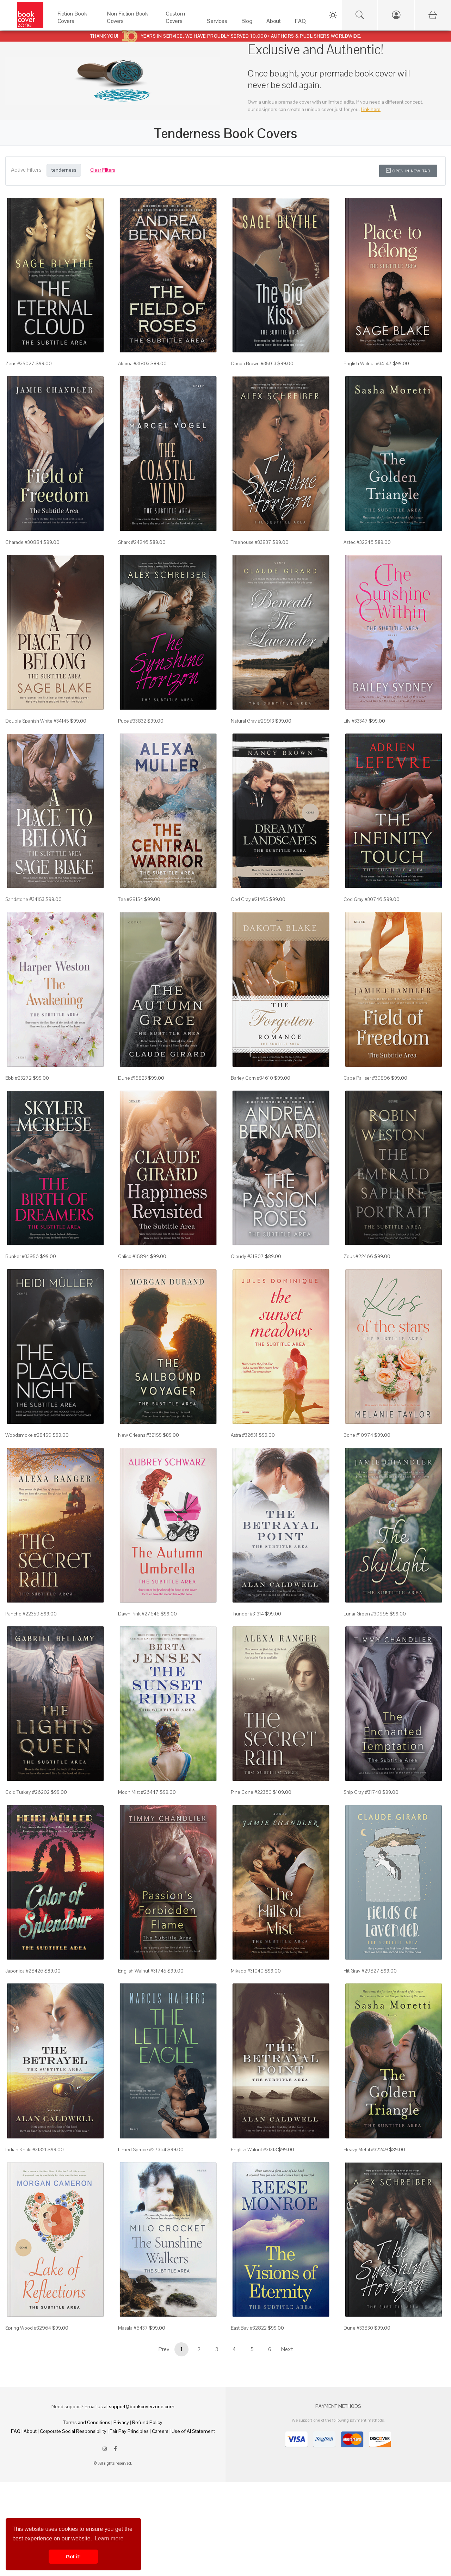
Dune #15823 (132, 1078)
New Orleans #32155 (140, 1435)
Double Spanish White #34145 (37, 721)
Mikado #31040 (247, 1971)
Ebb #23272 (18, 1078)
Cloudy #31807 (247, 1256)
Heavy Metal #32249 (366, 2149)
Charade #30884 (23, 542)
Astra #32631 (244, 1435)
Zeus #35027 (20, 363)
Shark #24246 (133, 542)
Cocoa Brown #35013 (253, 363)
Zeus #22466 (358, 1256)
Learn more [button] (109, 2538)
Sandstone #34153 (24, 899)
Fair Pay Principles (129, 2431)
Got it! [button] (73, 2556)
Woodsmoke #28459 (28, 1435)
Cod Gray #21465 (249, 899)
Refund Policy (147, 2422)
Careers (160, 2431)
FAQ (15, 2431)
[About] (273, 22)
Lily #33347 (356, 721)
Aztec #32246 (358, 542)
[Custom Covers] (179, 22)
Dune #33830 (358, 2328)
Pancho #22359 (22, 1614)
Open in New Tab (408, 171)
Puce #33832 (132, 721)
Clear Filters (102, 170)
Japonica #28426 (24, 1971)
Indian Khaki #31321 (26, 2149)
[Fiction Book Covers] (75, 22)
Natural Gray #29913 (252, 721)
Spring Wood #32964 (28, 2328)
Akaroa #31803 (133, 363)
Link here (371, 109)
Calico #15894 (133, 1256)
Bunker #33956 (22, 1256)
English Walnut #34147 (368, 363)
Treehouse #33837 (251, 542)
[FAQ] (300, 22)
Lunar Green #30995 (366, 1614)
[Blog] (246, 22)
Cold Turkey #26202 (27, 1792)
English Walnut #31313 (254, 2149)
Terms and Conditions (86, 2422)
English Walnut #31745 (142, 1971)
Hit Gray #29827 (361, 1971)
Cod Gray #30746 (363, 899)
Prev (164, 2349)
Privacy (121, 2422)
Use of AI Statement (193, 2431)
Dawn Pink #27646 (139, 1614)
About (30, 2431)
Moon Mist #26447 (138, 1792)
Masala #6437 (133, 2328)
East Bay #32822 (249, 2328)
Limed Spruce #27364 (142, 2149)
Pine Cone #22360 (251, 1792)
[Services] (217, 22)
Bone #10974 (358, 1435)
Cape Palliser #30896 (367, 1078)
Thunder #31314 (247, 1614)
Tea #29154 (130, 899)
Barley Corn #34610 (252, 1078)
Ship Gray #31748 (362, 1792)
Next (287, 2349)
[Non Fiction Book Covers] (129, 22)
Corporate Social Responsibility (73, 2431)
